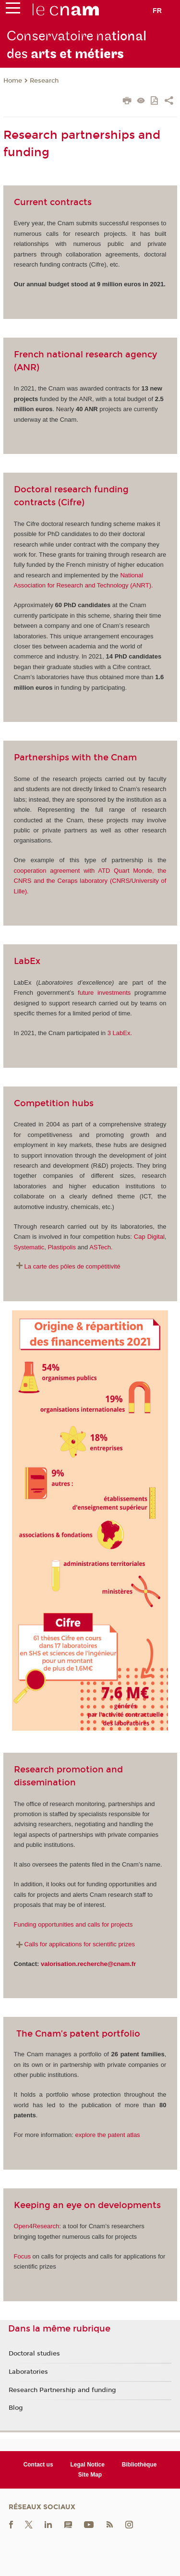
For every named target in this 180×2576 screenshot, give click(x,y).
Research (44, 81)
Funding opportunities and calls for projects (73, 1924)
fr (157, 10)
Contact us (38, 2464)
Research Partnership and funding (62, 2390)
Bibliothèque (139, 2464)
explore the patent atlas (107, 2134)
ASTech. (100, 1247)
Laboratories (28, 2372)
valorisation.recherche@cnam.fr (88, 1963)
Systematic (29, 1247)
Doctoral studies (34, 2353)
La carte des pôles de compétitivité (72, 1266)
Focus (22, 2256)
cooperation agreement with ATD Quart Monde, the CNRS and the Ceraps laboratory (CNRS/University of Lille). (90, 881)
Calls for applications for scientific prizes (79, 1944)
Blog (16, 2408)
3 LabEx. (120, 1033)
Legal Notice (88, 2464)
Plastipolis (62, 1247)
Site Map (90, 2474)
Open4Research (37, 2226)
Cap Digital (149, 1236)
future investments (104, 992)
